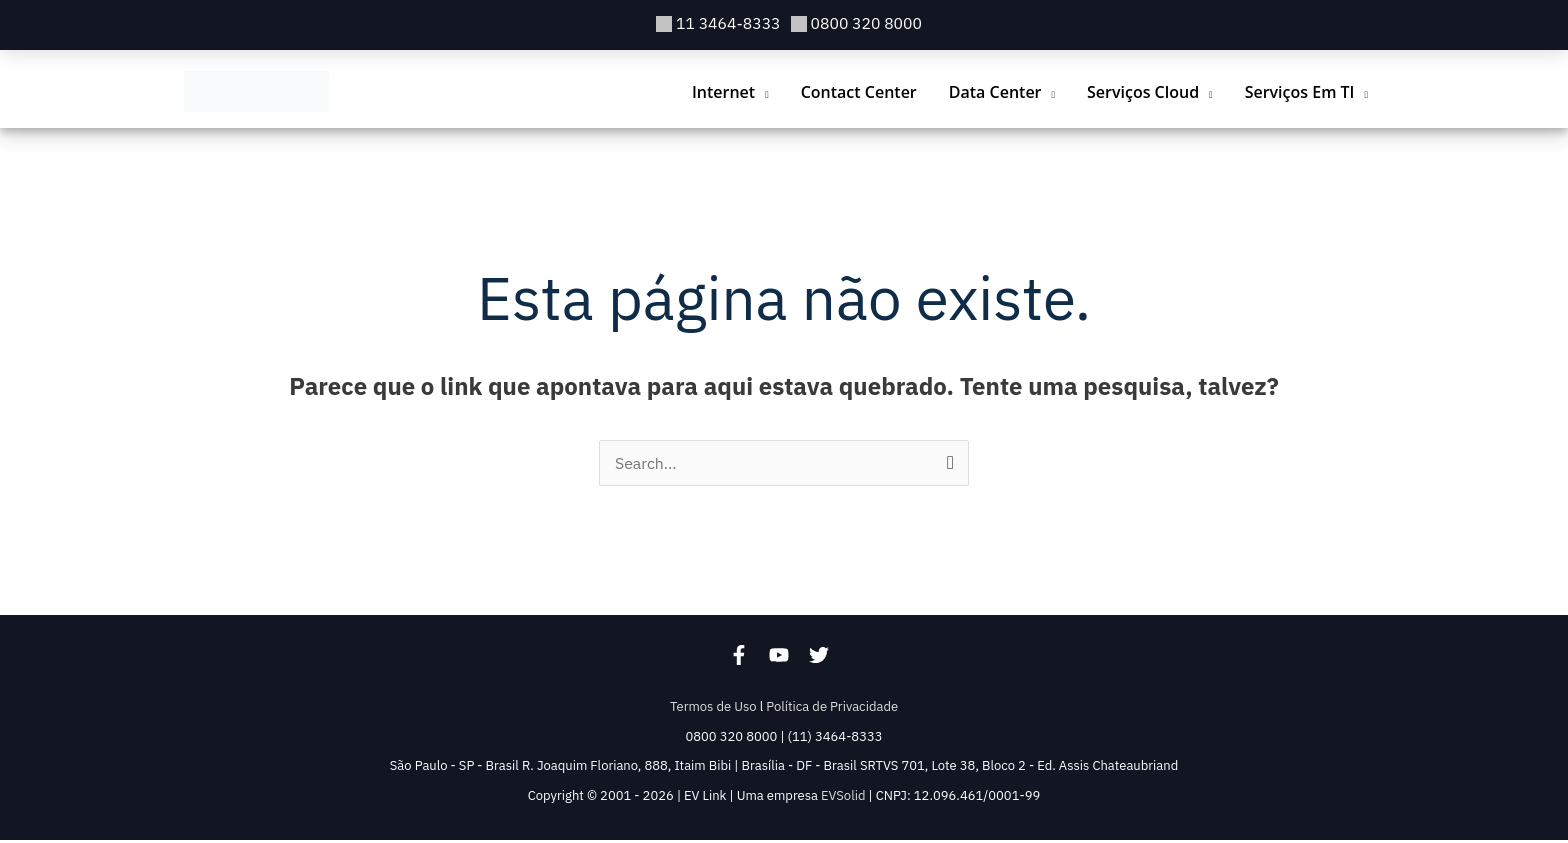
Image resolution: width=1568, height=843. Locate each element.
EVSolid (843, 798)
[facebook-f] (749, 659)
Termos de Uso (713, 709)
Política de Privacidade (832, 709)
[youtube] (789, 659)
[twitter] (824, 659)
